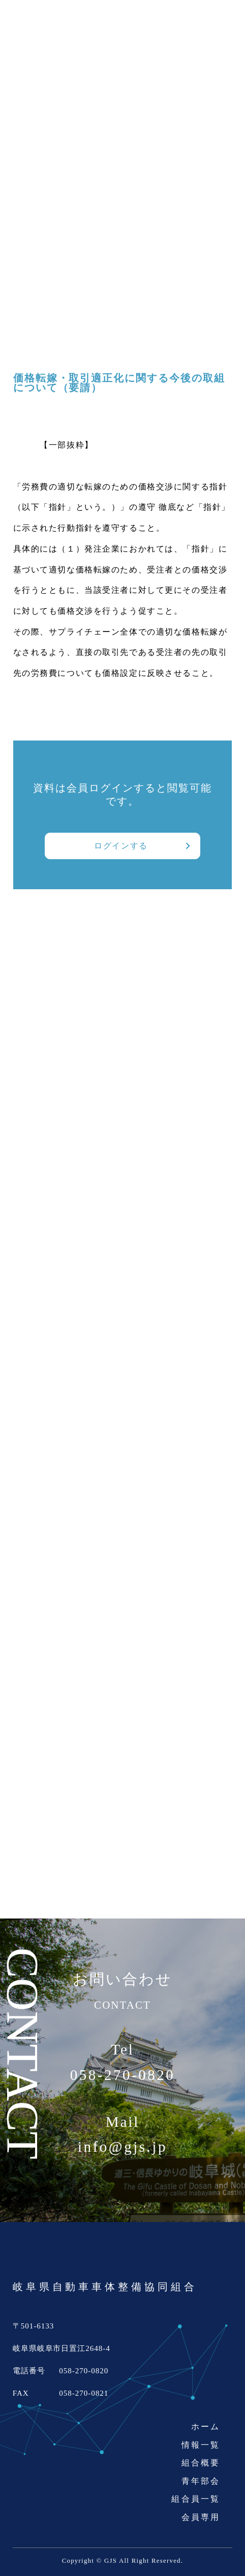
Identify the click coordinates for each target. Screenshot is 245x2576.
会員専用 (201, 2517)
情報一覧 (201, 2445)
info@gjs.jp (122, 2147)
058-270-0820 (122, 2075)
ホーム (205, 2426)
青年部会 (201, 2481)
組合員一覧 (195, 2499)
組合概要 (201, 2462)
